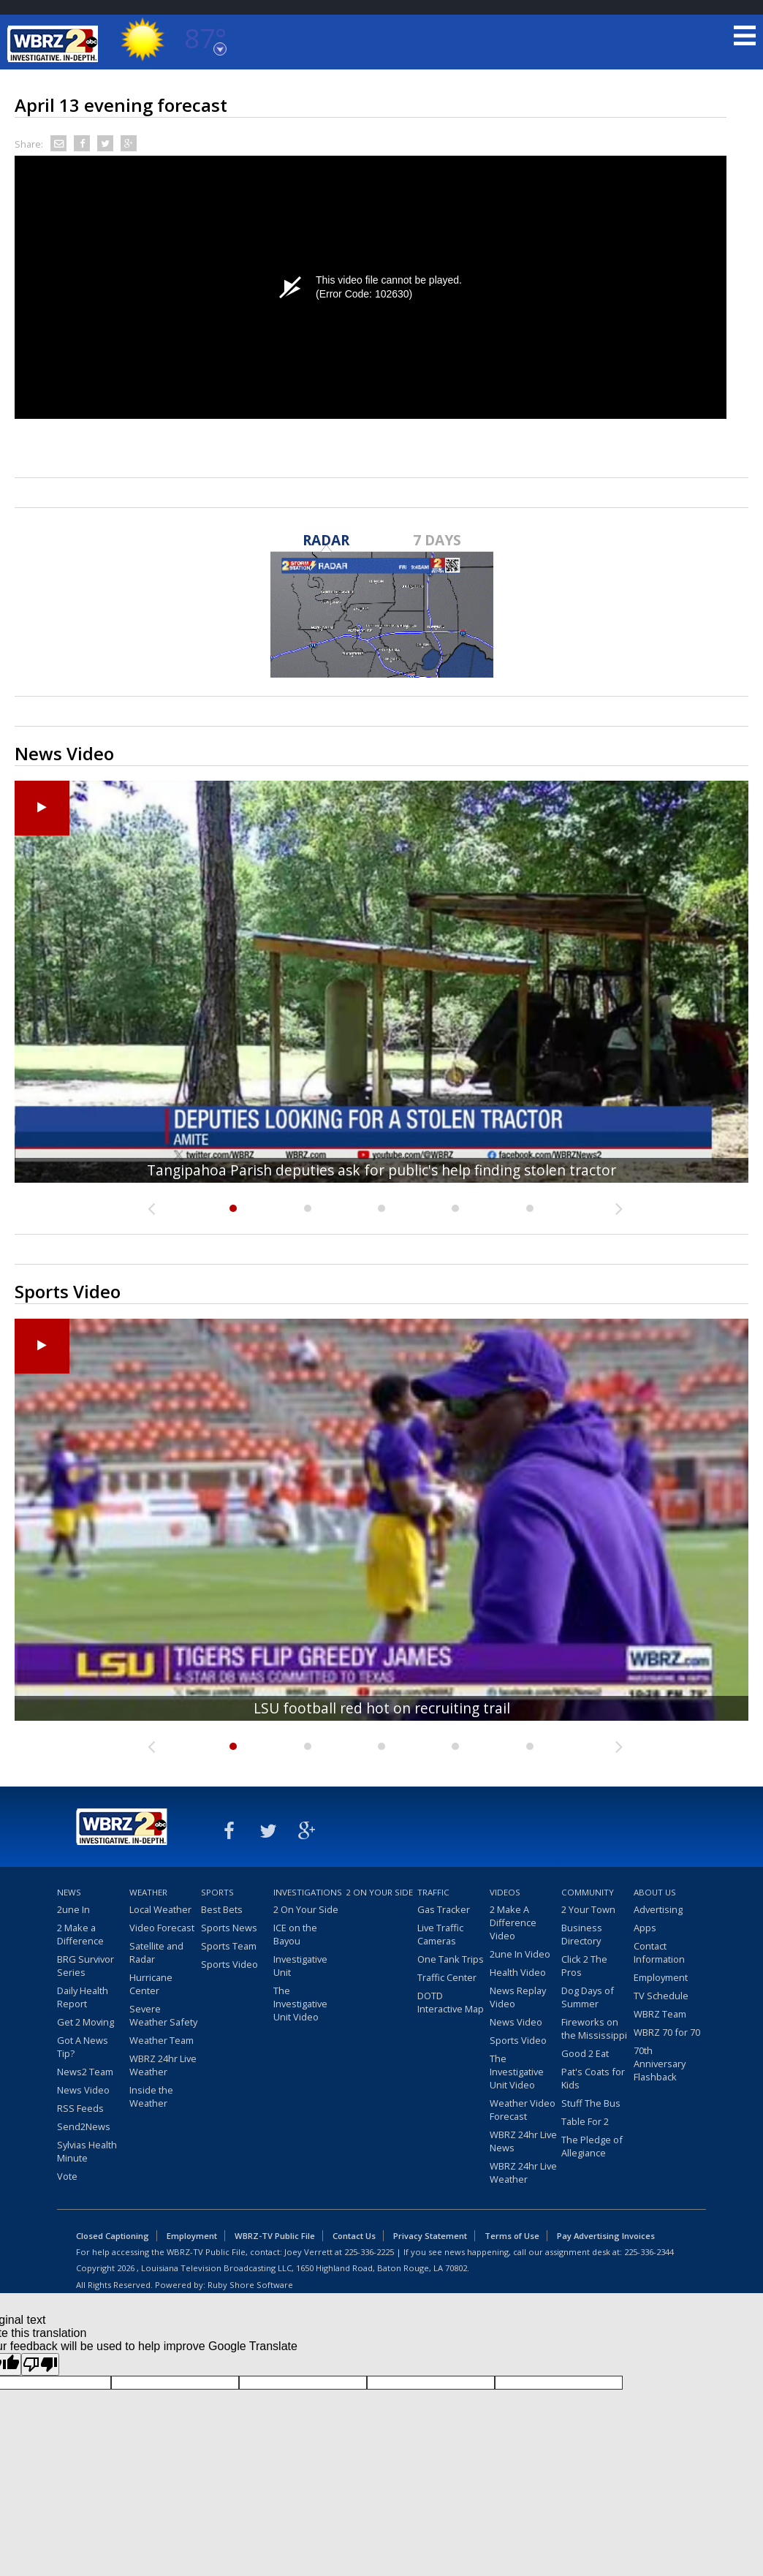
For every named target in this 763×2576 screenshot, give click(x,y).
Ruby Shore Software (250, 2284)
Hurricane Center (150, 1984)
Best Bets (222, 1909)
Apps (645, 1927)
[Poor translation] (40, 2364)
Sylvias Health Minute (87, 2151)
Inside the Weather (151, 2096)
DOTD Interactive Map (450, 2002)
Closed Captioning (112, 2235)
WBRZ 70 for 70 (667, 2032)
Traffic (433, 1892)
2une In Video (520, 1954)
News (69, 1892)
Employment (661, 1977)
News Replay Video (518, 1997)
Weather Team (161, 2040)
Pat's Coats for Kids (593, 2078)
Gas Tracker (443, 1909)
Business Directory (581, 1934)
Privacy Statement (430, 2235)
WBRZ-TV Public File (275, 2235)
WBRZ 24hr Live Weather (163, 2065)
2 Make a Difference (80, 1934)
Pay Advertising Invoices (606, 2235)
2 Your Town (588, 1909)
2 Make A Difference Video (513, 1922)
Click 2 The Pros (584, 1965)
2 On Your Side (305, 1909)
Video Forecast (161, 1927)
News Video (83, 2089)
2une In (73, 1909)
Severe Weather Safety (163, 2015)
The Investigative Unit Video (300, 2003)
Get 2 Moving (85, 2021)
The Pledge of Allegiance (592, 2146)
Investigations (307, 1892)
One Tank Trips (450, 1959)
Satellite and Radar (156, 1952)
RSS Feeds (80, 2108)
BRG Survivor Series (85, 1965)
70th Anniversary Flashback (660, 2063)
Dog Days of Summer (587, 1997)
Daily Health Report (82, 1997)
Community (587, 1892)
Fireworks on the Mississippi (594, 2028)
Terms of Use (512, 2235)
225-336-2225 (369, 2251)
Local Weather (160, 1909)
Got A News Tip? (82, 2047)
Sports (217, 1892)
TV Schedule (661, 1995)
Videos (505, 1892)
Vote (67, 2176)
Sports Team (229, 1945)
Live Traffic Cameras (440, 1934)
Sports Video (229, 1964)
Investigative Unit (300, 1965)
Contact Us (354, 2235)
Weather (148, 1892)
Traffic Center (447, 1977)
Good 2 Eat (585, 2053)
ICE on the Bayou (295, 1934)
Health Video (518, 1972)
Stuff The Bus (590, 2103)
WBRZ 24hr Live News (523, 2141)
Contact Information (659, 1952)
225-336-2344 (649, 2251)
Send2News (83, 2126)
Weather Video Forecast (522, 2109)
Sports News (229, 1927)
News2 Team (85, 2071)
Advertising (658, 1909)
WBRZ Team (660, 2013)
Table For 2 (585, 2121)
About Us (655, 1892)
